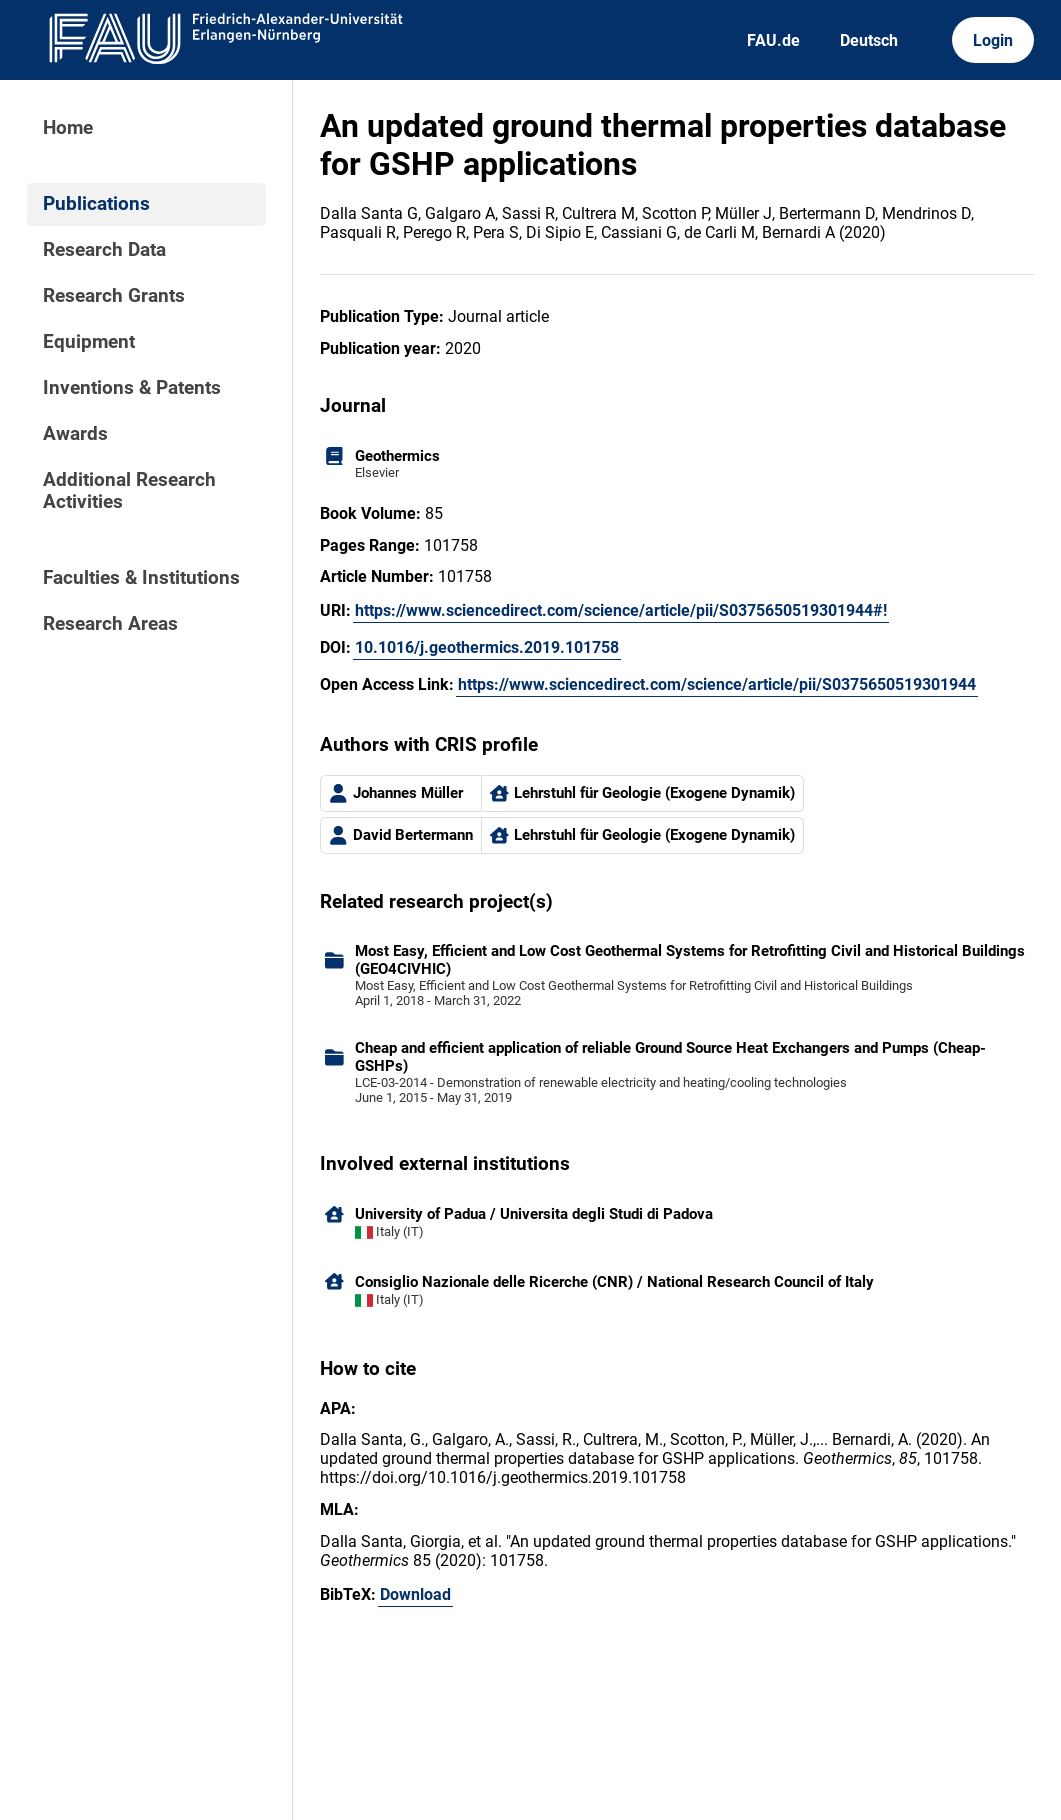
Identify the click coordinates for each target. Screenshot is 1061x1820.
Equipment (89, 342)
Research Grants (114, 296)
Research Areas (110, 624)
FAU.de (773, 40)
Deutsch (869, 40)
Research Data (104, 250)
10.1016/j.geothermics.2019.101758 (487, 647)
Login (993, 40)
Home (68, 128)
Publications (96, 204)
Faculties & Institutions (141, 578)
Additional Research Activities (129, 491)
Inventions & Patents (132, 388)
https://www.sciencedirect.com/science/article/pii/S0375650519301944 (717, 684)
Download (415, 1594)
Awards (75, 434)
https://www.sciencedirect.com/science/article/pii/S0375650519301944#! (621, 610)
